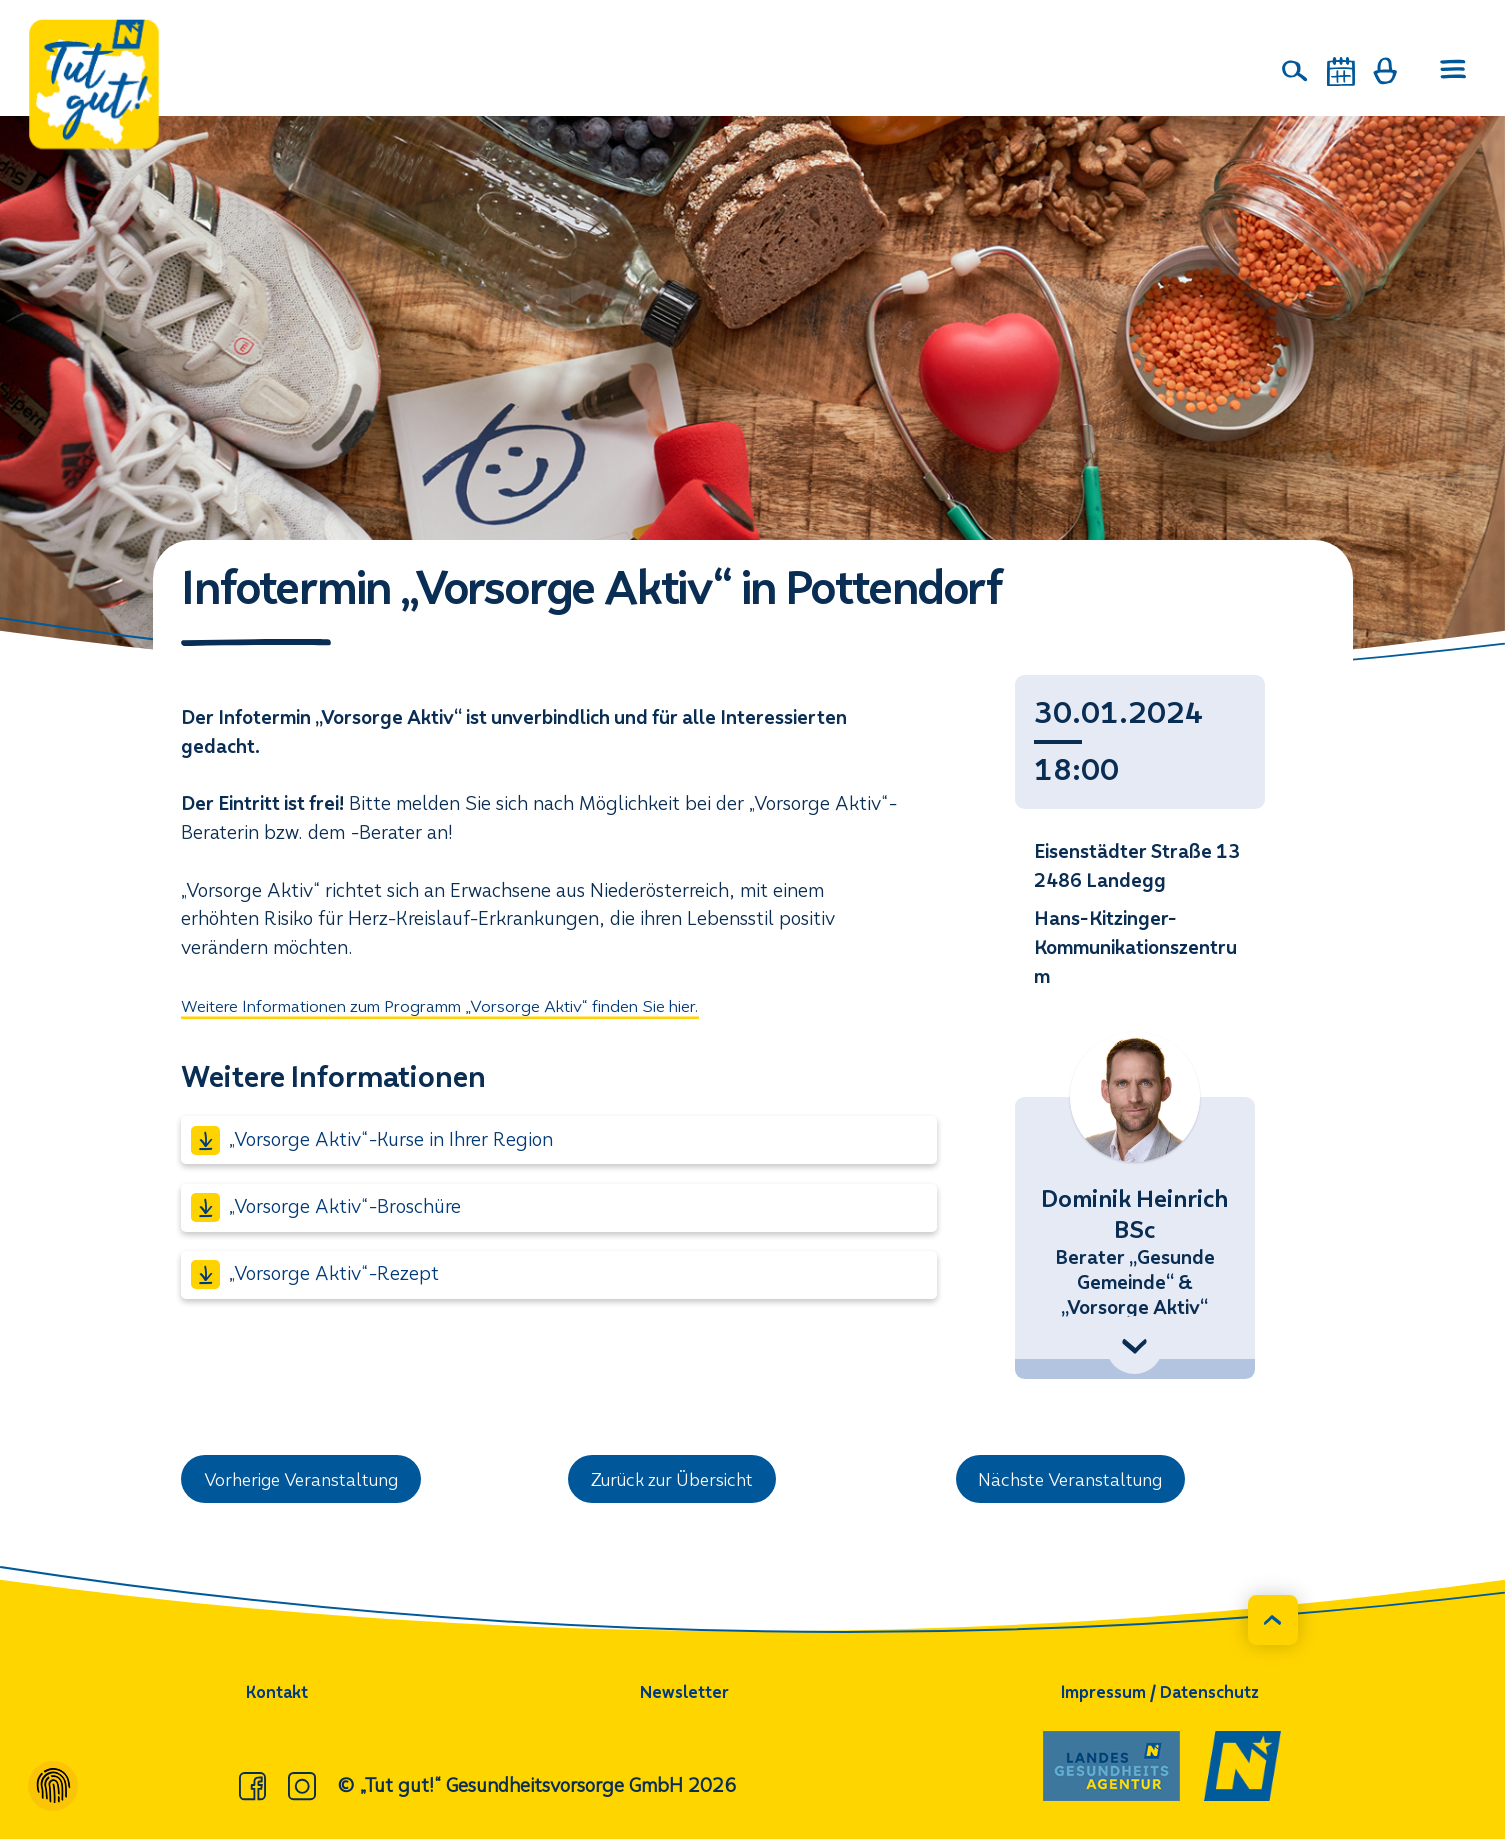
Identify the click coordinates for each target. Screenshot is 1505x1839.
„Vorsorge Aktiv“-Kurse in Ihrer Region (372, 1140)
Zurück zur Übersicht (681, 1480)
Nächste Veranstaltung (1079, 1480)
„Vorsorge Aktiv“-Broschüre (326, 1207)
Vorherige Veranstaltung (311, 1480)
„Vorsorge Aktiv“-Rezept (315, 1274)
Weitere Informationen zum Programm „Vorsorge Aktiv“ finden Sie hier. (480, 1005)
